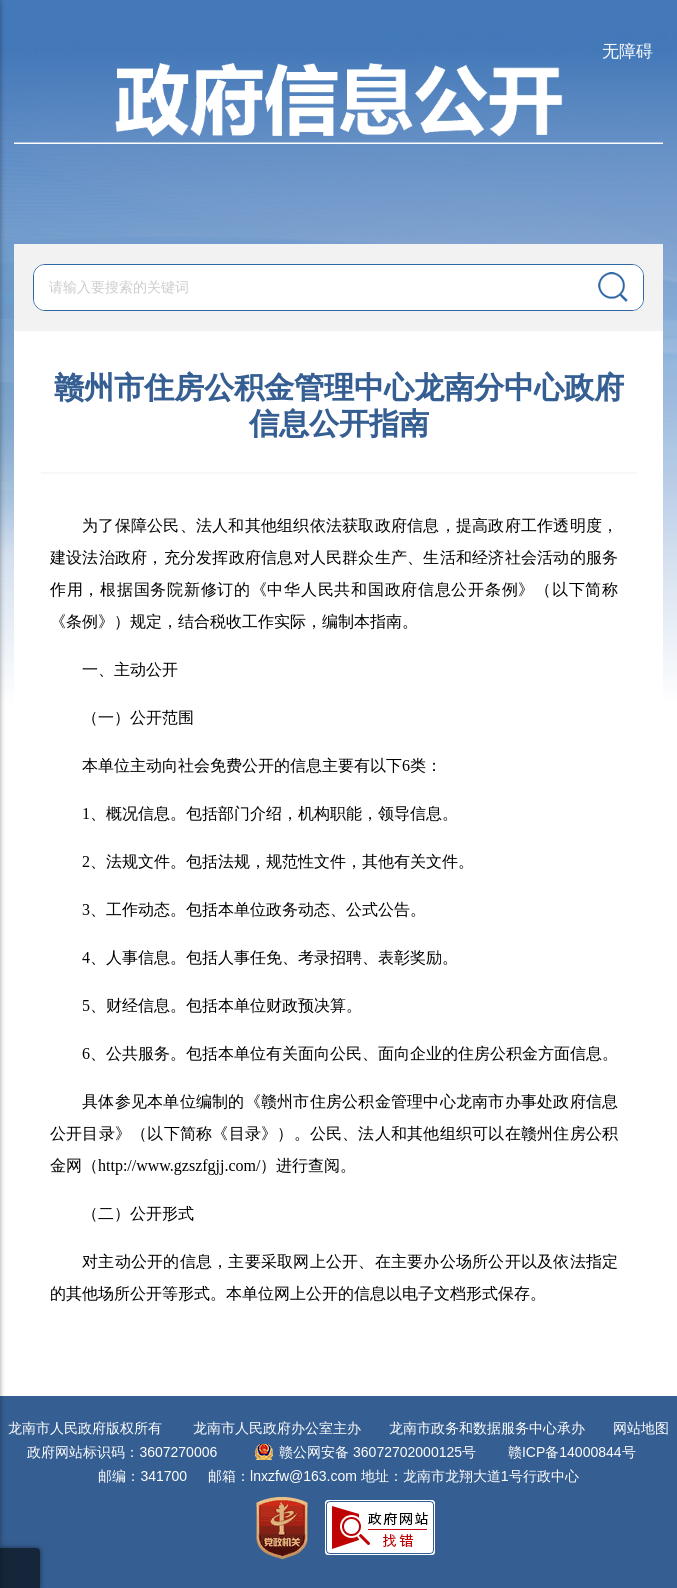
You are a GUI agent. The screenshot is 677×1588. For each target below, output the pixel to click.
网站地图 (641, 1428)
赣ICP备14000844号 (572, 1452)
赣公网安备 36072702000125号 (377, 1452)
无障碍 (627, 51)
